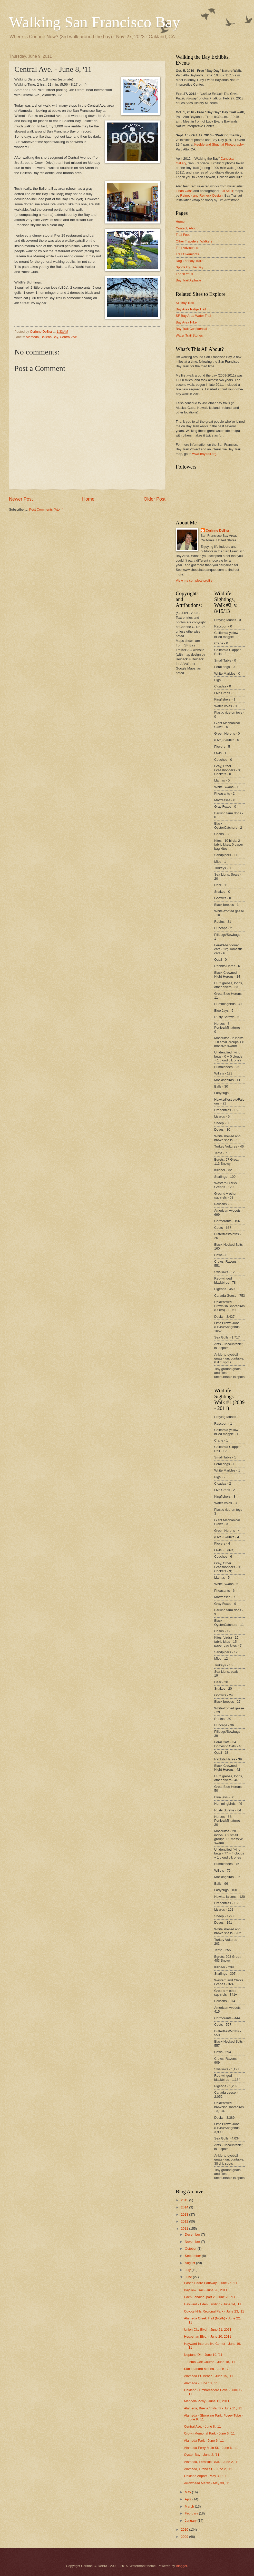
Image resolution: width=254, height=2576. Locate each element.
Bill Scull (226, 191)
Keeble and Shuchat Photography (218, 144)
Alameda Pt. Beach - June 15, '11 (208, 2376)
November (193, 2242)
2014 (185, 2207)
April (188, 2499)
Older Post (154, 499)
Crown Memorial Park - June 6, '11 (209, 2433)
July (188, 2270)
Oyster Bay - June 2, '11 (201, 2455)
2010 (185, 2529)
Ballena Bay (49, 337)
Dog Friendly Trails (189, 261)
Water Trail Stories (189, 335)
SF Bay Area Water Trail (193, 316)
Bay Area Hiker (187, 322)
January (191, 2520)
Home (88, 499)
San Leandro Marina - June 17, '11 (209, 2369)
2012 (185, 2221)
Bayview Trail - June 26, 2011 (205, 2290)
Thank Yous (184, 274)
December (193, 2234)
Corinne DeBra (217, 530)
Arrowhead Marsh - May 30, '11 (207, 2483)
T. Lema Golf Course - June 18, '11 (209, 2362)
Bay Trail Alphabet (189, 280)
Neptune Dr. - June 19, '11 (203, 2355)
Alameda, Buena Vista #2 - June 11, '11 (213, 2408)
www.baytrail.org (204, 454)
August (190, 2263)
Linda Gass (184, 191)
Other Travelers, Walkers (194, 241)
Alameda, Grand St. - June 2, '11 (208, 2469)
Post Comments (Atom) (46, 509)
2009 (185, 2537)
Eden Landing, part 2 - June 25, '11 (210, 2297)
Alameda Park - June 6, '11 (204, 2440)
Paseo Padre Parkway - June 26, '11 (211, 2283)
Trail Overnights (187, 254)
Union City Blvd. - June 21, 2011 (207, 2329)
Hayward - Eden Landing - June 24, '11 (212, 2304)
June (189, 2277)
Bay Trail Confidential (191, 329)
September (193, 2256)
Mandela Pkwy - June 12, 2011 (206, 2401)
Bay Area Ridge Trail (191, 309)
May (188, 2492)
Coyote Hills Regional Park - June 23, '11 (214, 2311)
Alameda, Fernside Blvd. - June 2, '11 (211, 2462)
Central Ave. (69, 337)
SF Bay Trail (185, 303)
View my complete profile (194, 580)
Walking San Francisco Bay (94, 22)
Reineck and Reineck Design (201, 195)
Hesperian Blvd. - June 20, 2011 (207, 2336)
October (191, 2248)
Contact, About (186, 228)
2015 (185, 2200)
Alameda (32, 337)
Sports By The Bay (189, 267)
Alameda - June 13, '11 (201, 2383)
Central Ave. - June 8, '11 (202, 2426)
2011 (185, 2228)
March (190, 2506)
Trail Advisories (187, 248)
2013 (185, 2214)
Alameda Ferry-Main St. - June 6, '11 (211, 2448)
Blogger (181, 2566)
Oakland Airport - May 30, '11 (205, 2476)
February (192, 2513)
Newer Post (21, 499)
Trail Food (183, 235)
